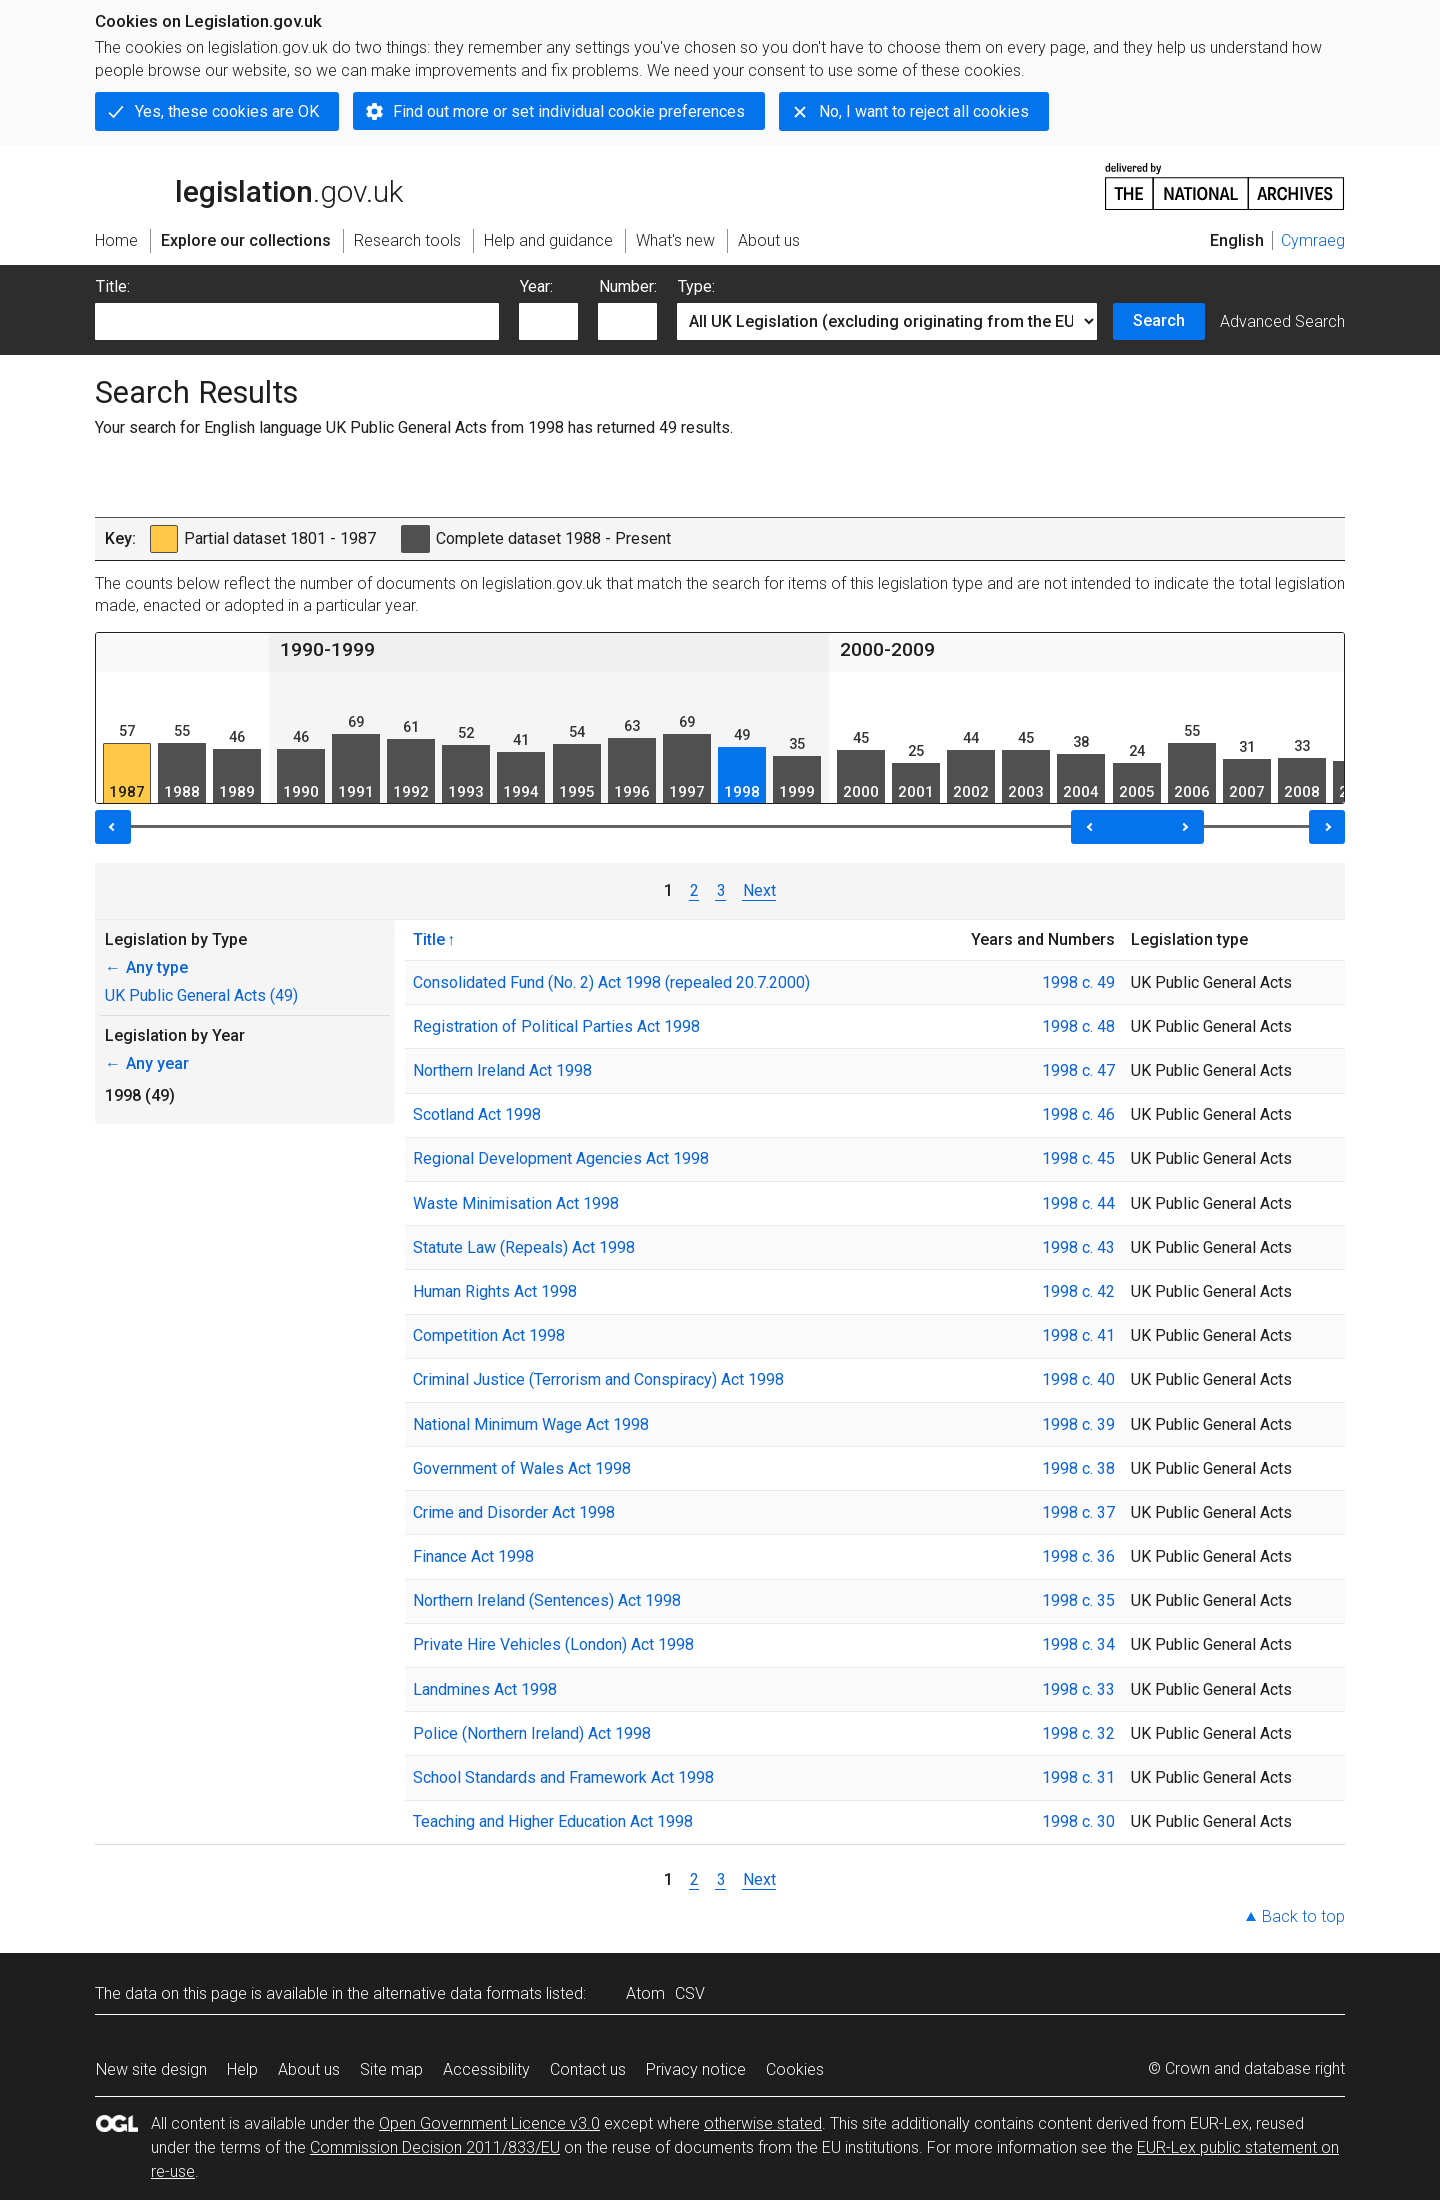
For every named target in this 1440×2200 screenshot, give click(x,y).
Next (759, 890)
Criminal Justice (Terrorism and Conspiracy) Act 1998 (598, 1379)
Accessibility (486, 2069)
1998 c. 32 (1078, 1733)
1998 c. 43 (1078, 1247)
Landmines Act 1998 (485, 1689)
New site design (151, 2069)
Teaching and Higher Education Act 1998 (553, 1821)
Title (429, 939)
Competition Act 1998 (489, 1335)
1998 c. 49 (1078, 982)
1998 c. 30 (1078, 1821)
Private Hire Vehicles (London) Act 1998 (553, 1644)
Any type (146, 967)
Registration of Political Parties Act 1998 (556, 1026)
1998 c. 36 (1078, 1556)
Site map (391, 2069)
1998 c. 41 (1078, 1335)
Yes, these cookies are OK (227, 111)
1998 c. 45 (1078, 1158)
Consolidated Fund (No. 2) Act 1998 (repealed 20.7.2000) (611, 982)
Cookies (795, 2069)
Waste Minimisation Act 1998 (516, 1203)
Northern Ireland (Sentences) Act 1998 (547, 1600)
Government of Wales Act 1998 (522, 1468)
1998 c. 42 (1078, 1291)
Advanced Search (1282, 321)
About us (309, 2069)
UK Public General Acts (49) (201, 995)
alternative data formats (457, 1993)
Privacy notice (696, 2069)
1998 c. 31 (1078, 1777)
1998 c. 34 (1078, 1644)
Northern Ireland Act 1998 (502, 1070)
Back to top (1303, 1916)
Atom (645, 1993)
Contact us (588, 2069)
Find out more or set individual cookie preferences (569, 111)
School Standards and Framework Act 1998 (563, 1777)
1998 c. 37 (1078, 1512)
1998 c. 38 (1078, 1468)
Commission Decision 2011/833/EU (435, 2147)
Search (1159, 320)
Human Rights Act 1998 (495, 1291)
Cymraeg (1313, 240)
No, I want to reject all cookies (924, 111)
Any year (147, 1063)
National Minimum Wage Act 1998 (531, 1424)
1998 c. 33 (1078, 1689)
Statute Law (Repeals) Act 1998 (524, 1247)
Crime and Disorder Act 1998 (514, 1512)
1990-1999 (327, 649)
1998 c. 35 (1078, 1600)
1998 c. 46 (1078, 1114)
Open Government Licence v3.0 (489, 2123)
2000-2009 (887, 649)
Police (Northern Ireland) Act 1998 (532, 1733)
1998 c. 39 (1078, 1424)
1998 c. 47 (1078, 1070)
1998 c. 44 (1078, 1203)
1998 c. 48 (1078, 1026)
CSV (690, 1993)
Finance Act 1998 (473, 1556)
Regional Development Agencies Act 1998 (561, 1158)
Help (242, 2069)
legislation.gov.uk (249, 185)
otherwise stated (763, 2123)
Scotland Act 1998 (477, 1114)
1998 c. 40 (1078, 1379)
